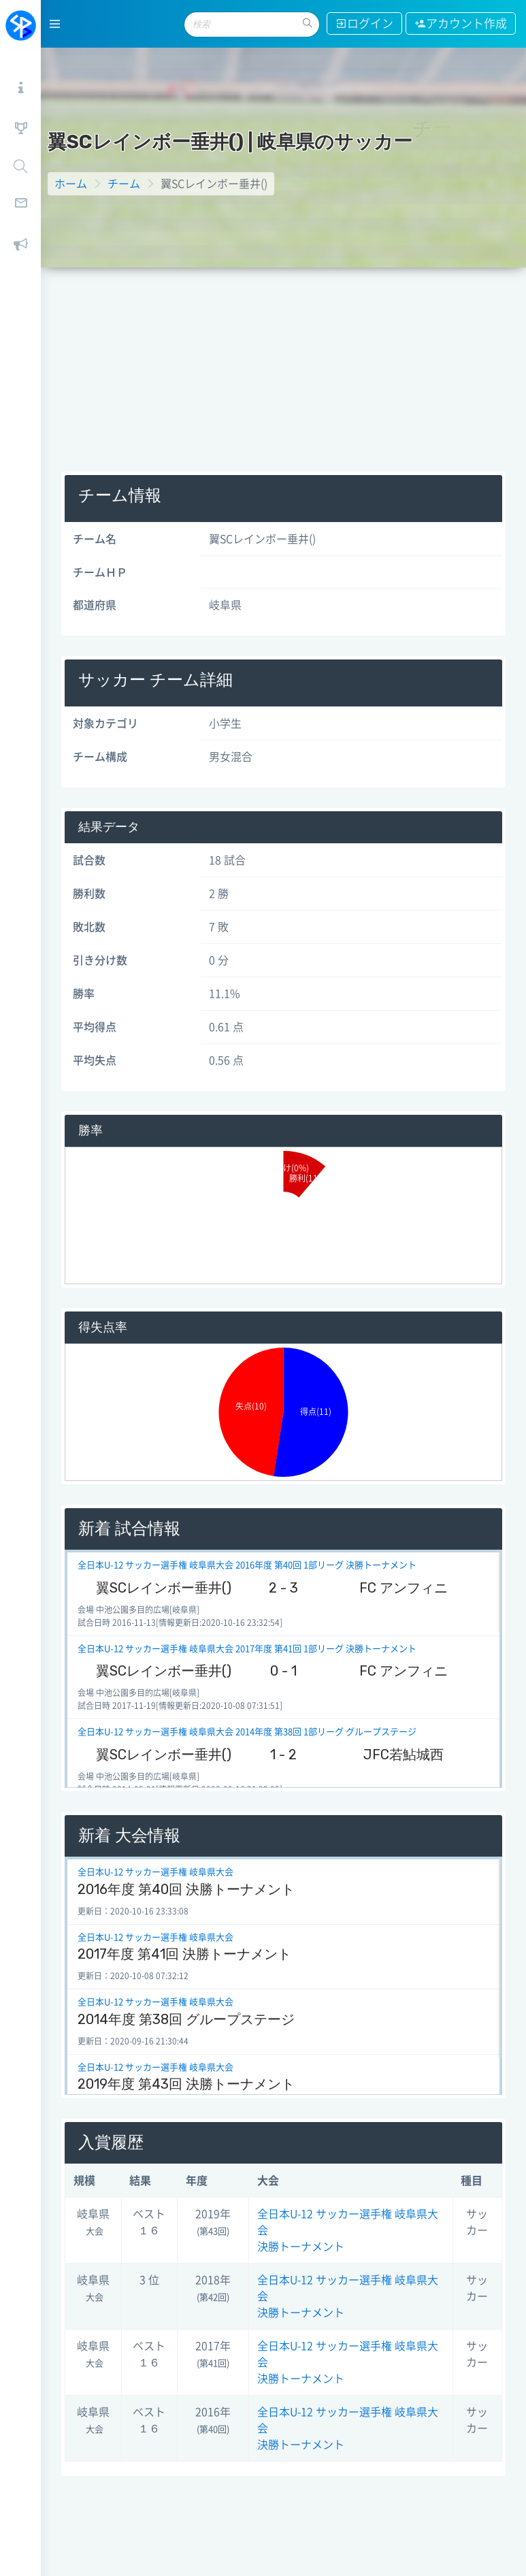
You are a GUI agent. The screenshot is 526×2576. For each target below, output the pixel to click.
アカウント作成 (460, 23)
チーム (124, 183)
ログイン (364, 23)
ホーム (70, 183)
